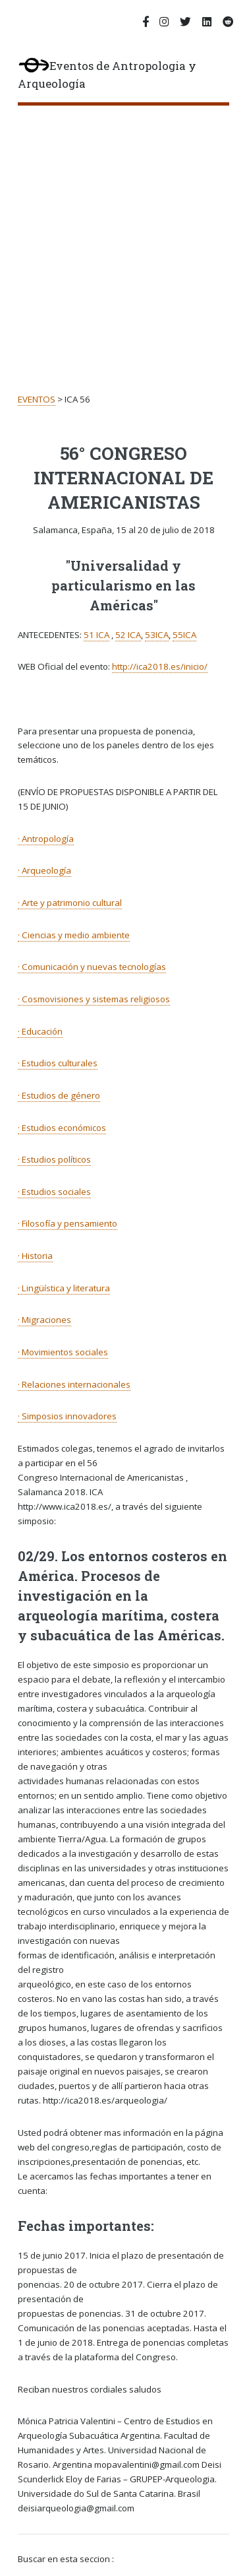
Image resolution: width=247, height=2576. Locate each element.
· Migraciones (44, 1320)
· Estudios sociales (54, 1192)
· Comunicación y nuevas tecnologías (92, 967)
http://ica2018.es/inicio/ (159, 666)
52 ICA (128, 635)
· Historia (35, 1256)
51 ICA (96, 635)
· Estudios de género (59, 1095)
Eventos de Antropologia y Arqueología (107, 74)
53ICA (157, 635)
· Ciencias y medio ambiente (74, 935)
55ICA (184, 635)
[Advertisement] (123, 236)
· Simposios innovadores (67, 1416)
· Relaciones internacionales (74, 1384)
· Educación (40, 1031)
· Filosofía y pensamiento (67, 1223)
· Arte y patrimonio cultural (70, 903)
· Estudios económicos (62, 1128)
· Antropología (46, 839)
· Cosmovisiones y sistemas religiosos (94, 999)
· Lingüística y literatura (64, 1288)
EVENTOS (36, 399)
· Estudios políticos (54, 1159)
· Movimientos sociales (63, 1352)
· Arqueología (44, 870)
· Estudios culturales (57, 1063)
